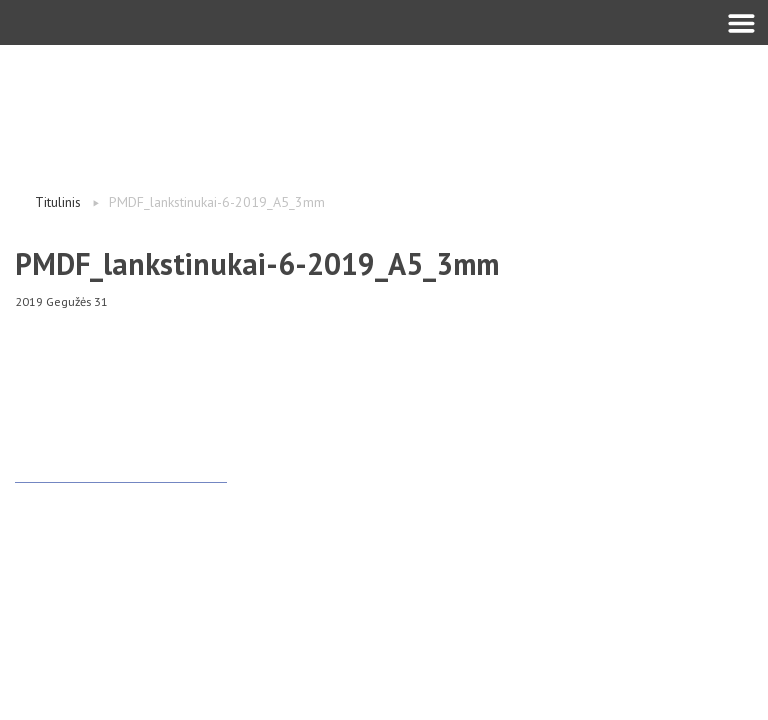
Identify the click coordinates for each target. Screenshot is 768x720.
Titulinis (58, 202)
